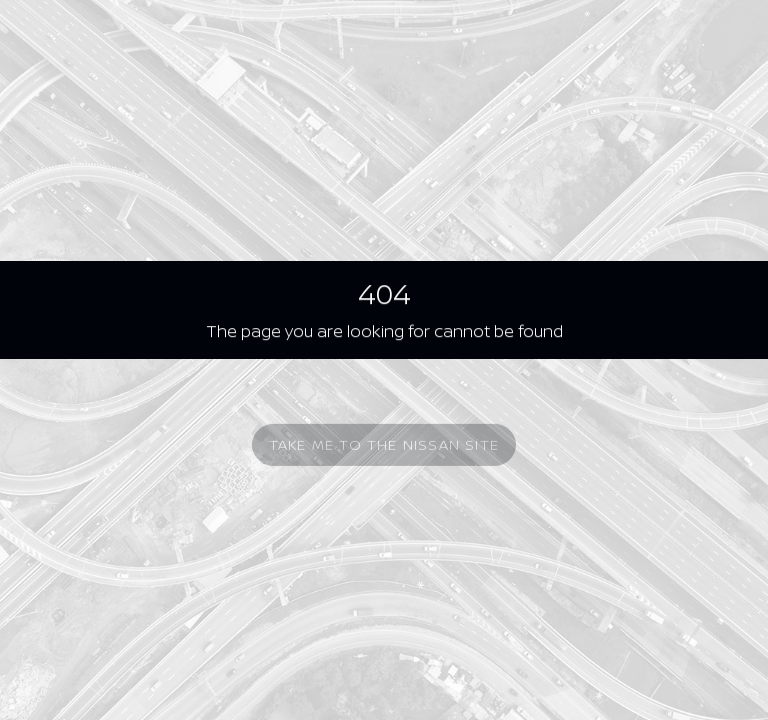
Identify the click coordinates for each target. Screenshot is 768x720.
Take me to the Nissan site (384, 448)
